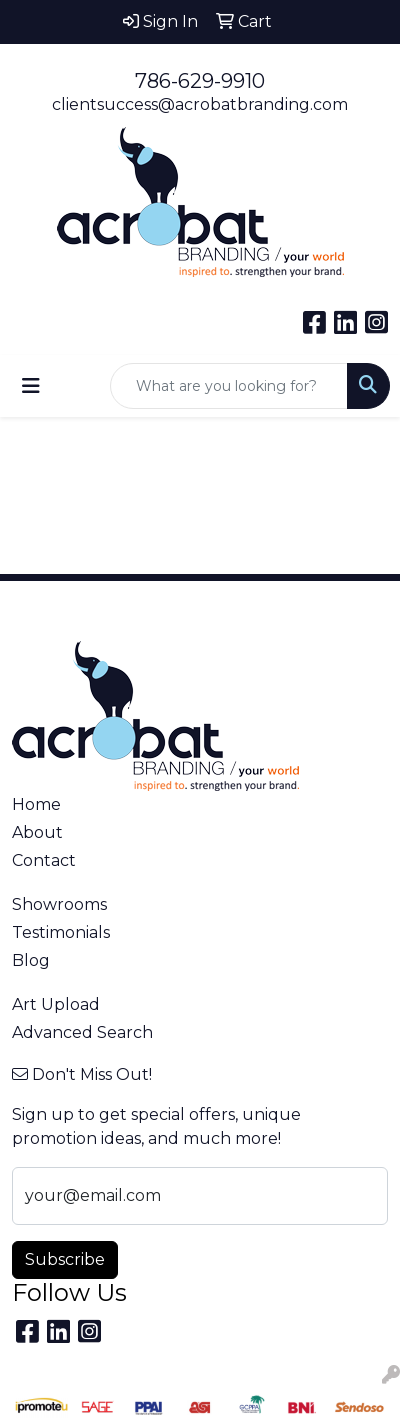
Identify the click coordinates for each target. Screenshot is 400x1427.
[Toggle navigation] (31, 386)
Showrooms (59, 904)
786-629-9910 (200, 81)
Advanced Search (82, 1032)
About (37, 832)
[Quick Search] (229, 386)
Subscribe (65, 1259)
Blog (31, 960)
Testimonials (61, 932)
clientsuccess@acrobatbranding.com (200, 104)
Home (36, 804)
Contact (44, 860)
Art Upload (56, 1004)
